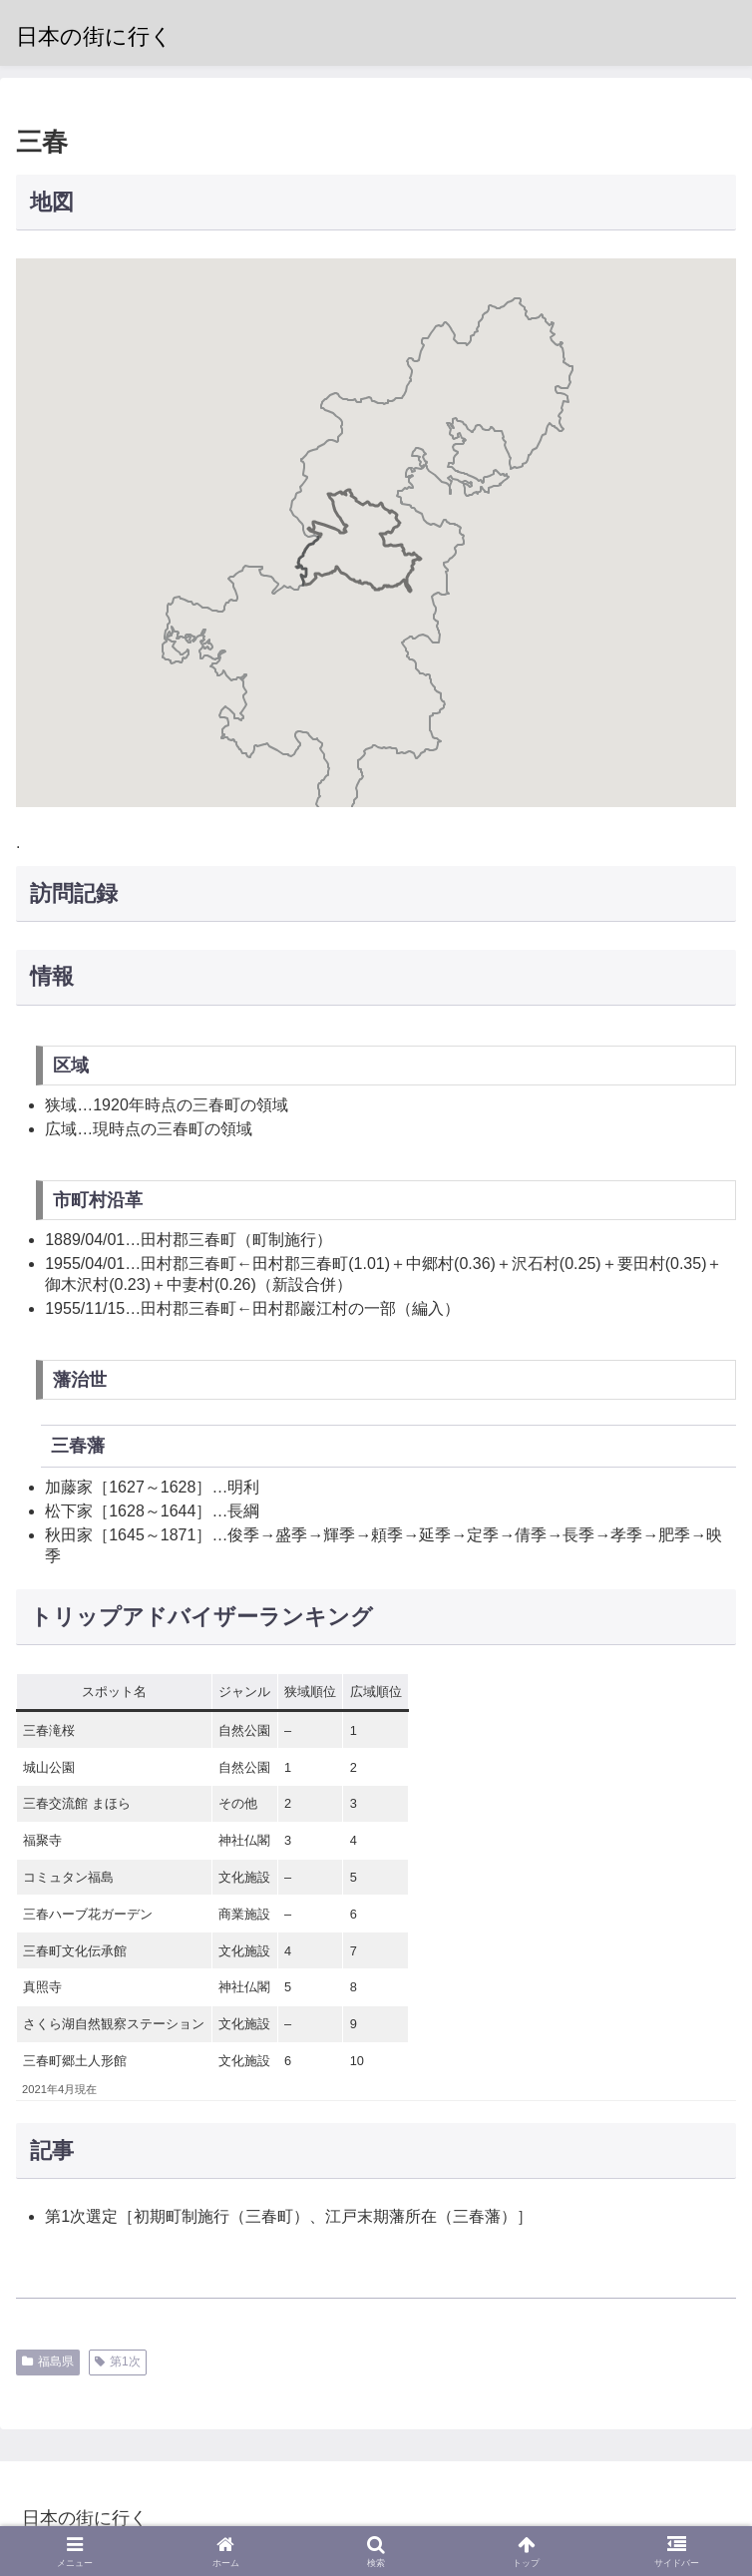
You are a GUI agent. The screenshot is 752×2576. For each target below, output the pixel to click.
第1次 (117, 2361)
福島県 (48, 2361)
